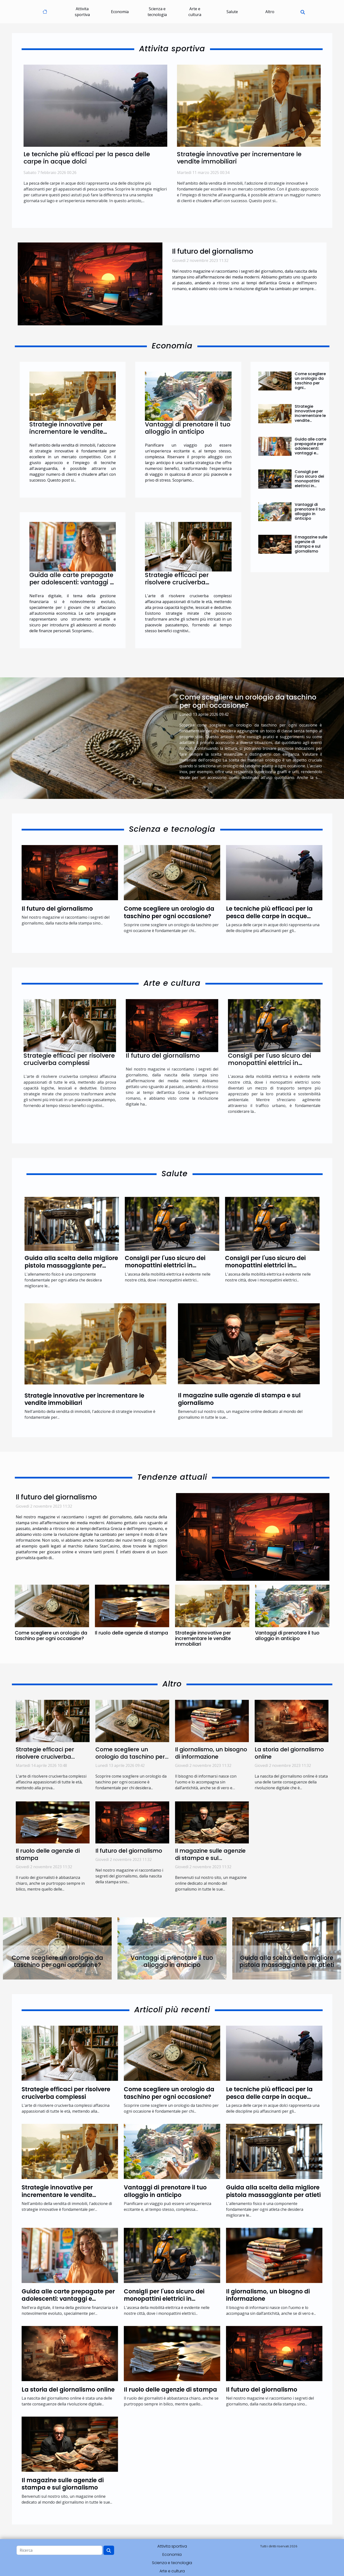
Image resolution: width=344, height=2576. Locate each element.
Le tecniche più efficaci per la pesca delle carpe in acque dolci (87, 158)
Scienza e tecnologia (157, 11)
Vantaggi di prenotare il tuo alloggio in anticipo (187, 428)
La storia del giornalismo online (289, 1753)
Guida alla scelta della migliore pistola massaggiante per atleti (71, 1265)
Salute (232, 11)
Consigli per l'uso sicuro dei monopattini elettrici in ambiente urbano (309, 483)
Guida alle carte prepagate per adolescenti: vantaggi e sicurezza (71, 582)
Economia (120, 11)
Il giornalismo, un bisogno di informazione (211, 1753)
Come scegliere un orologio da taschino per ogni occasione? (310, 383)
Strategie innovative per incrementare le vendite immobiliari (239, 158)
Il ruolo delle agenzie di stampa (131, 1633)
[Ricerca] (59, 2550)
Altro (269, 11)
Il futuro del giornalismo (212, 251)
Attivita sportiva (82, 11)
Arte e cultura (194, 11)
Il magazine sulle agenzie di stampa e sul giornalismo (311, 544)
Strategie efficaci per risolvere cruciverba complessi (177, 582)
